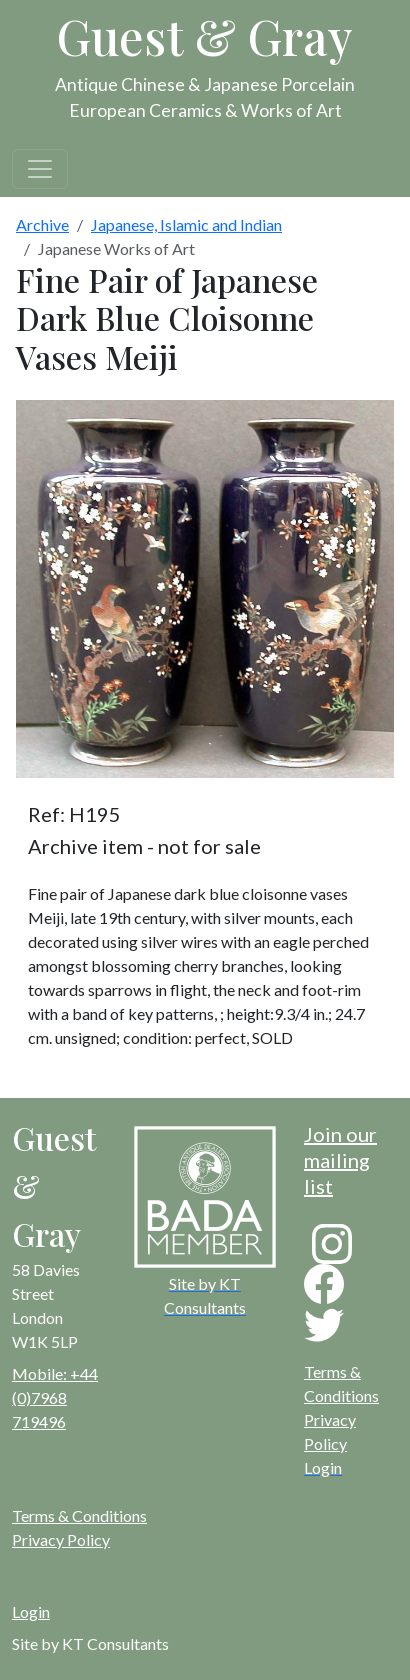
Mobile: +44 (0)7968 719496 (55, 1397)
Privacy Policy (61, 1539)
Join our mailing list (340, 1160)
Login (31, 1611)
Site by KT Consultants (90, 1643)
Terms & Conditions (79, 1515)
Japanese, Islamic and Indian (186, 224)
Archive (42, 224)
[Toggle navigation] (40, 169)
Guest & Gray (205, 36)
